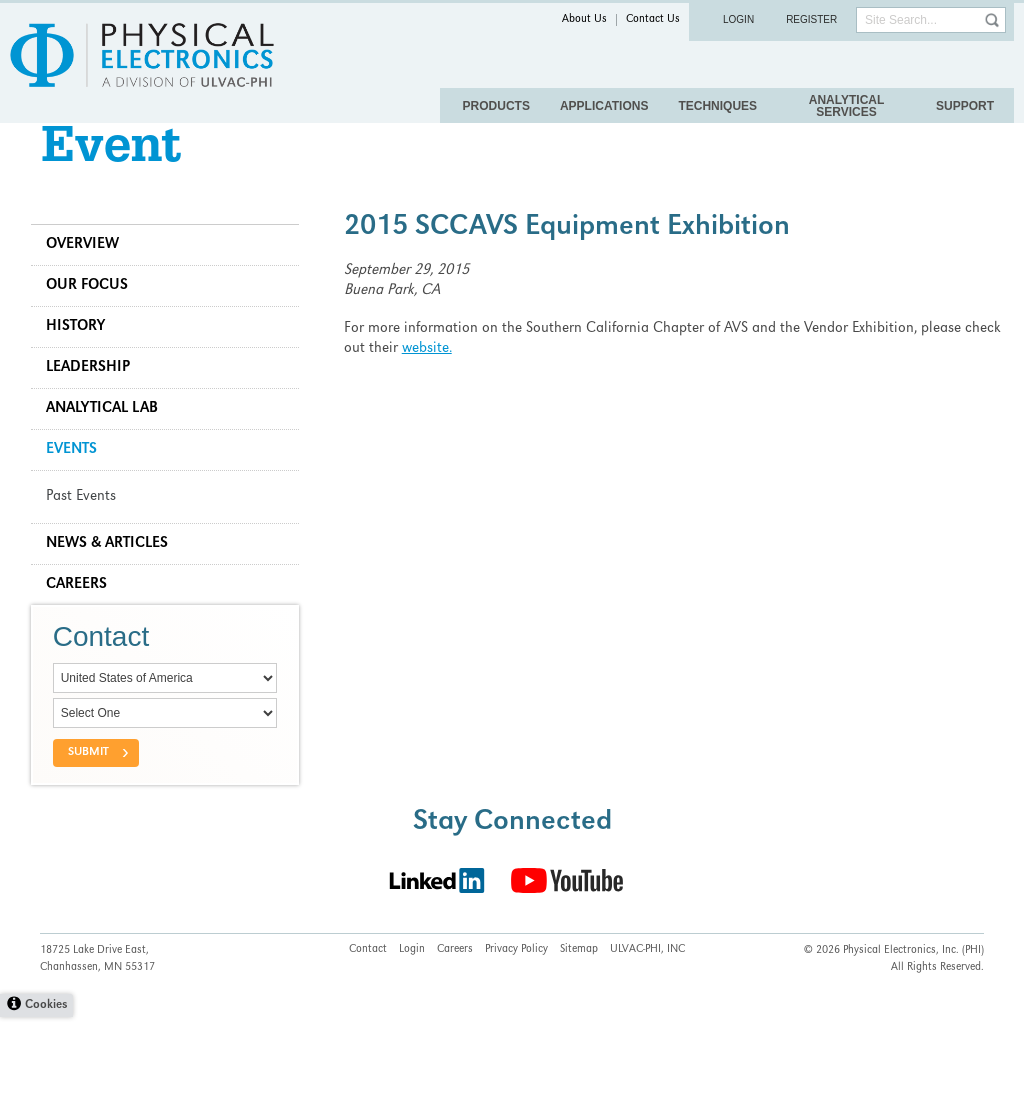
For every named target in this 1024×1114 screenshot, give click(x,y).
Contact (368, 1047)
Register (811, 19)
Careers (85, 622)
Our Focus (96, 323)
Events (80, 487)
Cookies (46, 1102)
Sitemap (579, 1047)
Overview (91, 282)
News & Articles (116, 581)
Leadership (97, 405)
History (84, 364)
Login (738, 19)
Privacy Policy (516, 1047)
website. (471, 386)
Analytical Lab (111, 446)
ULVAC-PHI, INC (647, 1047)
